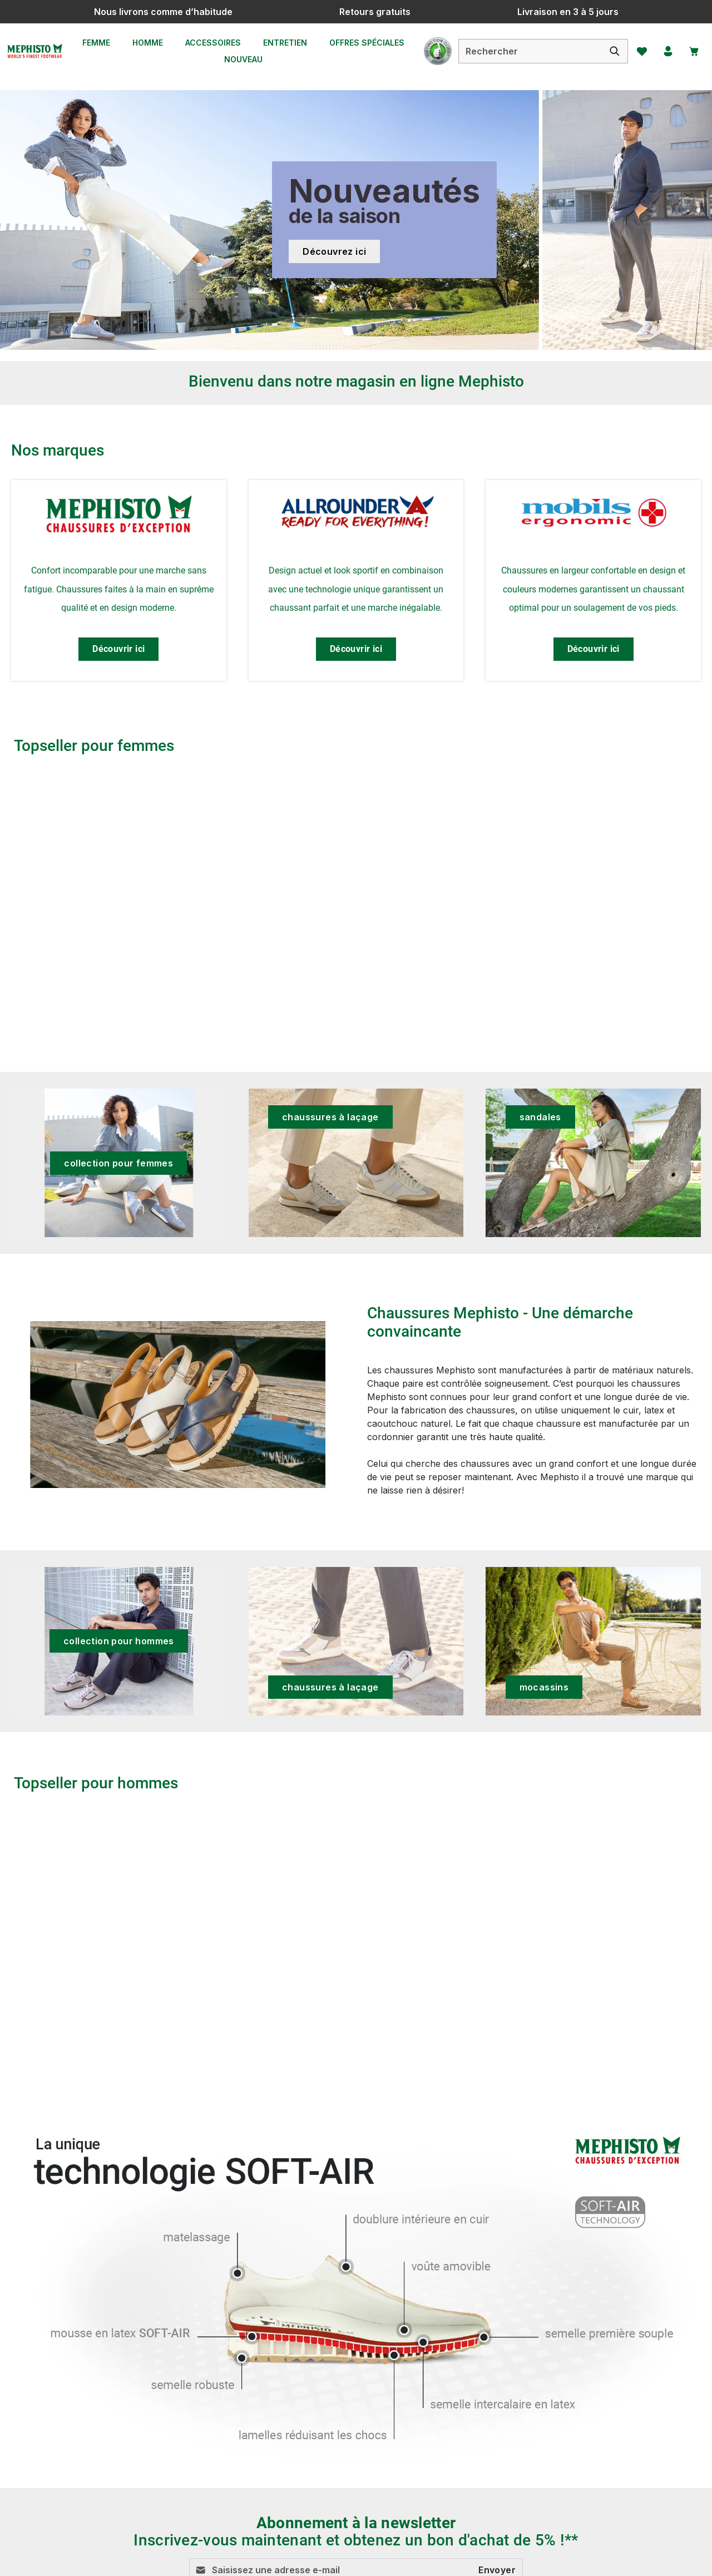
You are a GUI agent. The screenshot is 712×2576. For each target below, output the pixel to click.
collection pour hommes (118, 1641)
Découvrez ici (334, 251)
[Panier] (691, 51)
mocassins (544, 1687)
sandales (540, 1117)
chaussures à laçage (330, 1117)
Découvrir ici (118, 649)
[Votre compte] (663, 51)
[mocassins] (593, 1641)
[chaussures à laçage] (356, 1163)
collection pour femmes (118, 1163)
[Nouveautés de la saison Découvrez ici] (356, 220)
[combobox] (523, 51)
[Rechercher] (608, 51)
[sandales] (593, 1163)
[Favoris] (636, 51)
